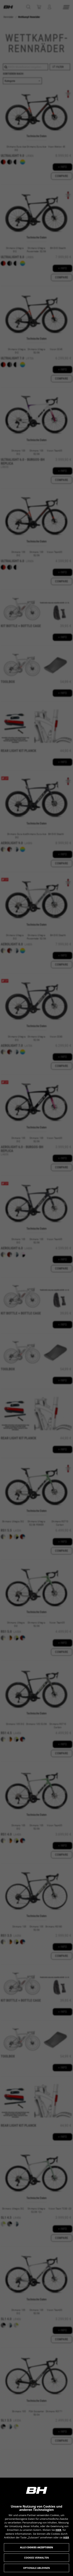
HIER (58, 2530)
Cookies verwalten (36, 2557)
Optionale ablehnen (36, 2568)
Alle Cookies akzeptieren (36, 2547)
